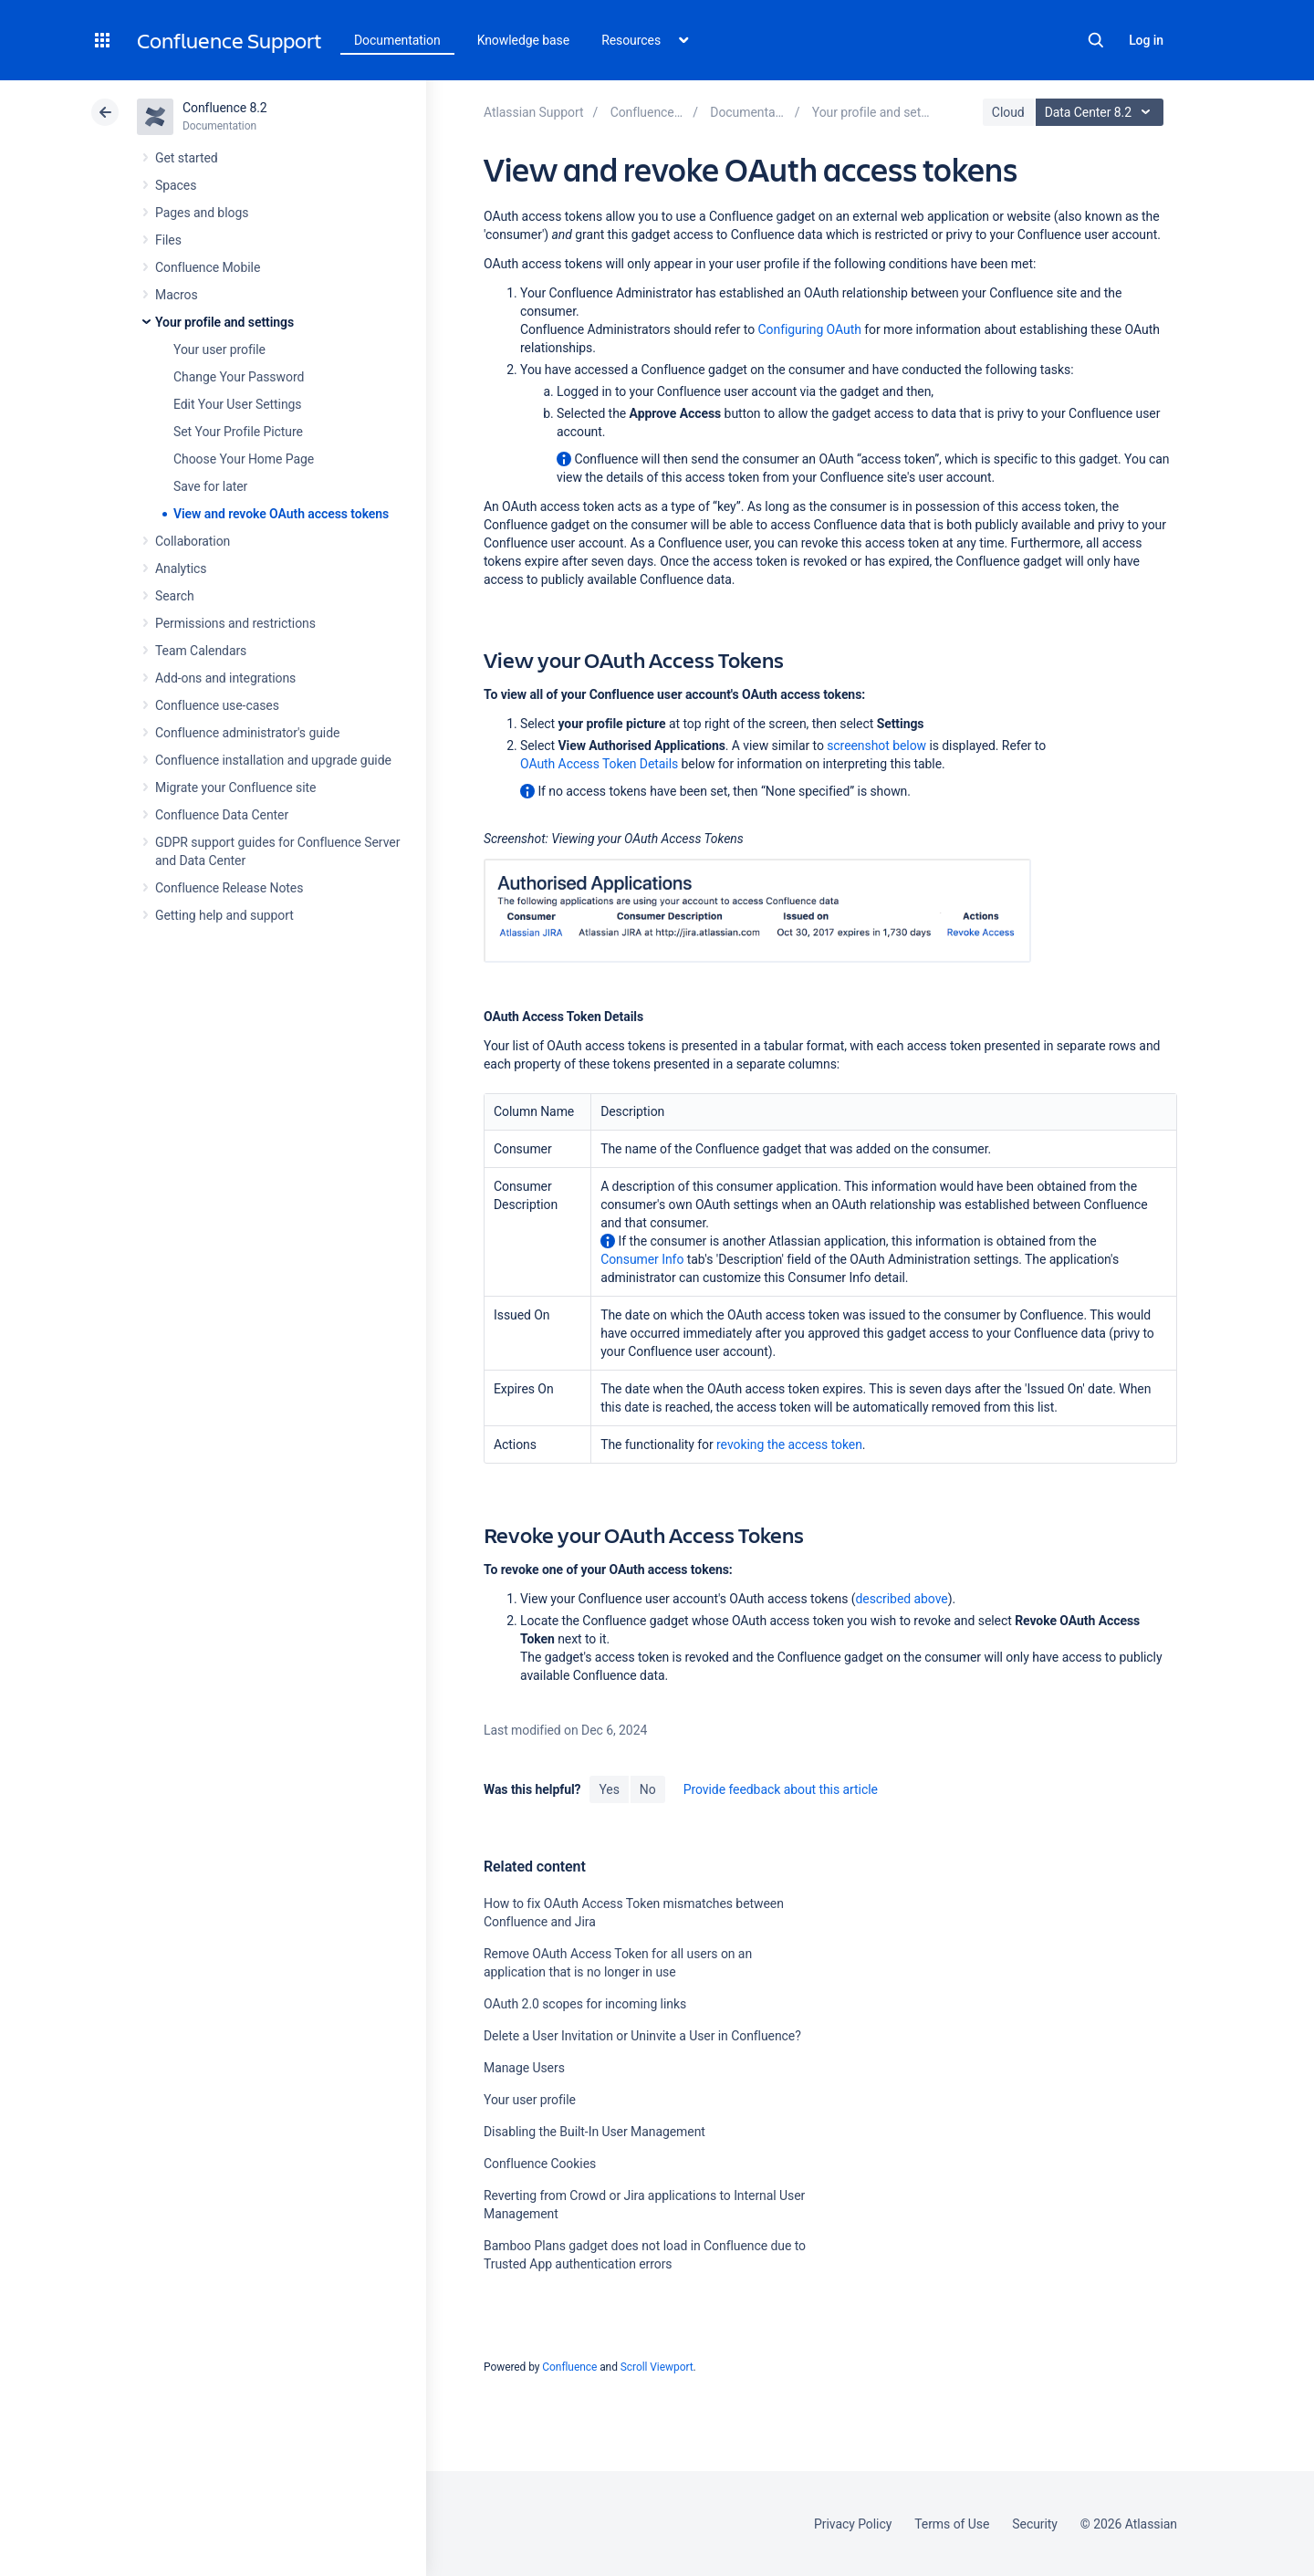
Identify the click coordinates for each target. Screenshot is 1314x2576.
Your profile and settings (224, 322)
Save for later (210, 486)
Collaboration (192, 541)
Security (1035, 2524)
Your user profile (219, 349)
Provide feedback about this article (780, 1789)
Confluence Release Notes (229, 888)
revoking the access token (789, 1444)
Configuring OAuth (809, 329)
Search (1096, 40)
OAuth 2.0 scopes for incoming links (585, 2004)
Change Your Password (238, 377)
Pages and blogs (201, 212)
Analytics (180, 568)
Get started (186, 158)
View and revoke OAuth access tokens (281, 513)
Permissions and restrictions (235, 623)
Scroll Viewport (657, 2367)
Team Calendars (200, 650)
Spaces (175, 185)
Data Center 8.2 (1102, 112)
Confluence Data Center (221, 815)
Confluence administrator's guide (247, 732)
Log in (1146, 40)
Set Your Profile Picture (238, 431)
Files (168, 240)
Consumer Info (641, 1259)
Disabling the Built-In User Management (594, 2131)
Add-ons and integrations (225, 678)
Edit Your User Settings (237, 404)
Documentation (397, 40)
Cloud (1008, 112)
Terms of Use (951, 2524)
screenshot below (876, 745)
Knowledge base (523, 40)
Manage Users (524, 2067)
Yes (609, 1789)
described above (902, 1598)
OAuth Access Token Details (599, 763)
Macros (176, 294)
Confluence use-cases (217, 705)
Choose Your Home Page (243, 459)
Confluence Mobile (207, 267)
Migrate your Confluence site (235, 787)
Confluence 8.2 (224, 107)
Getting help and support (224, 915)
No (648, 1789)
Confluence (569, 2367)
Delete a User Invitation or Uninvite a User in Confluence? (642, 2035)
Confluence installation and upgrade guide (273, 760)
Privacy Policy (853, 2524)
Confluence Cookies (540, 2163)
